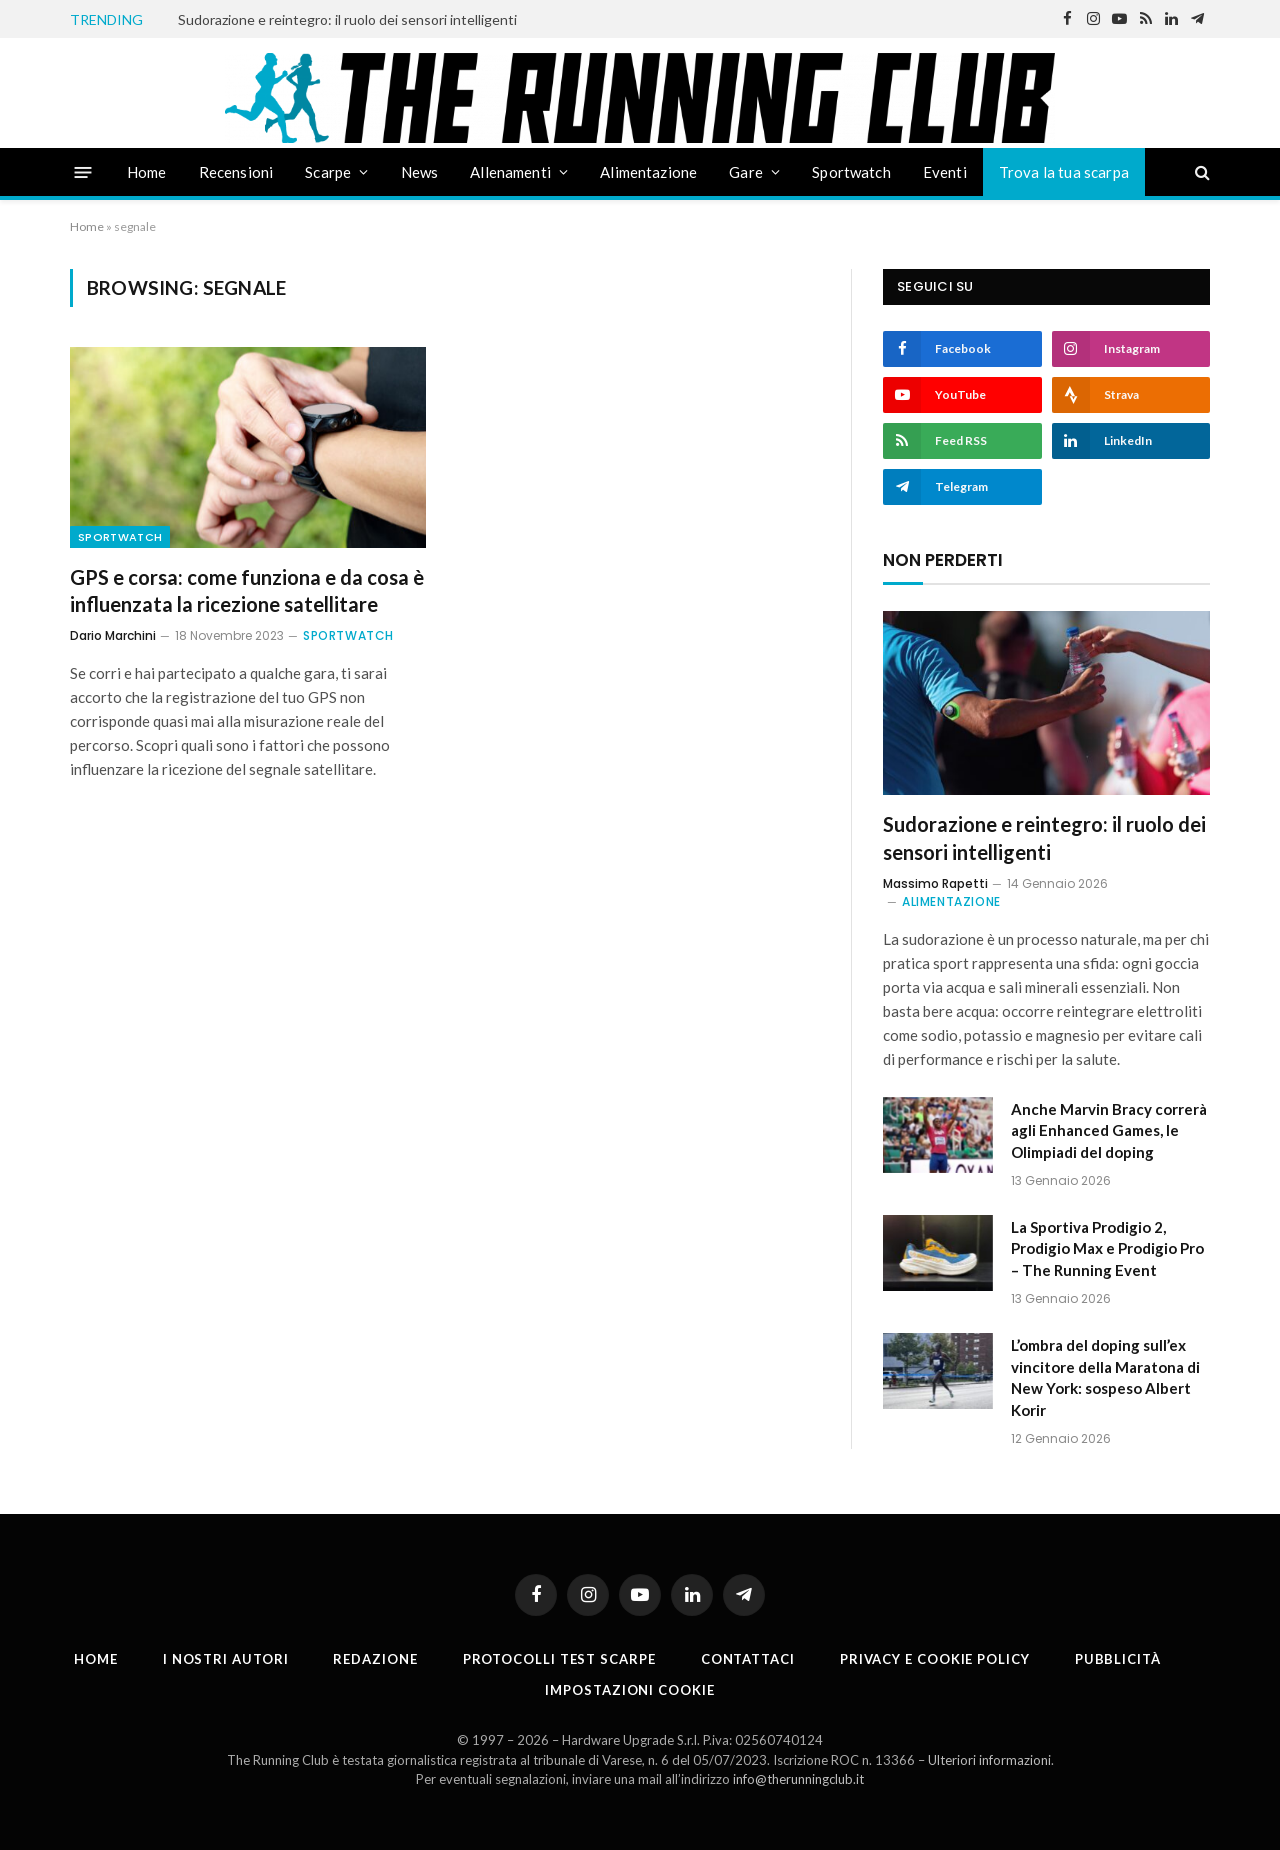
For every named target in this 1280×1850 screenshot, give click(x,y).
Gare (746, 172)
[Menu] (83, 171)
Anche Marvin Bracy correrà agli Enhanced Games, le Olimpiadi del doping (1109, 1130)
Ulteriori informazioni (989, 1760)
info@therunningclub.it (798, 1779)
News (420, 172)
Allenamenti (510, 172)
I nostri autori (226, 1659)
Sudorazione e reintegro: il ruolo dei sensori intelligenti (347, 19)
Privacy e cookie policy (935, 1659)
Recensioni (236, 172)
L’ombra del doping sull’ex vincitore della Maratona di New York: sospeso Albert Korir (1105, 1377)
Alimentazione (648, 172)
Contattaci (748, 1659)
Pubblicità (1118, 1659)
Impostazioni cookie (629, 1690)
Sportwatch (851, 172)
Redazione (375, 1659)
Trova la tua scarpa (1064, 172)
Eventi (945, 172)
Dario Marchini (113, 635)
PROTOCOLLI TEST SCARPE (559, 1659)
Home (147, 172)
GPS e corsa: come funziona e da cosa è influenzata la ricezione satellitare (247, 590)
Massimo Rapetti (935, 883)
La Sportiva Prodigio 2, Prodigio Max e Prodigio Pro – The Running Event (1107, 1248)
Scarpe (328, 172)
